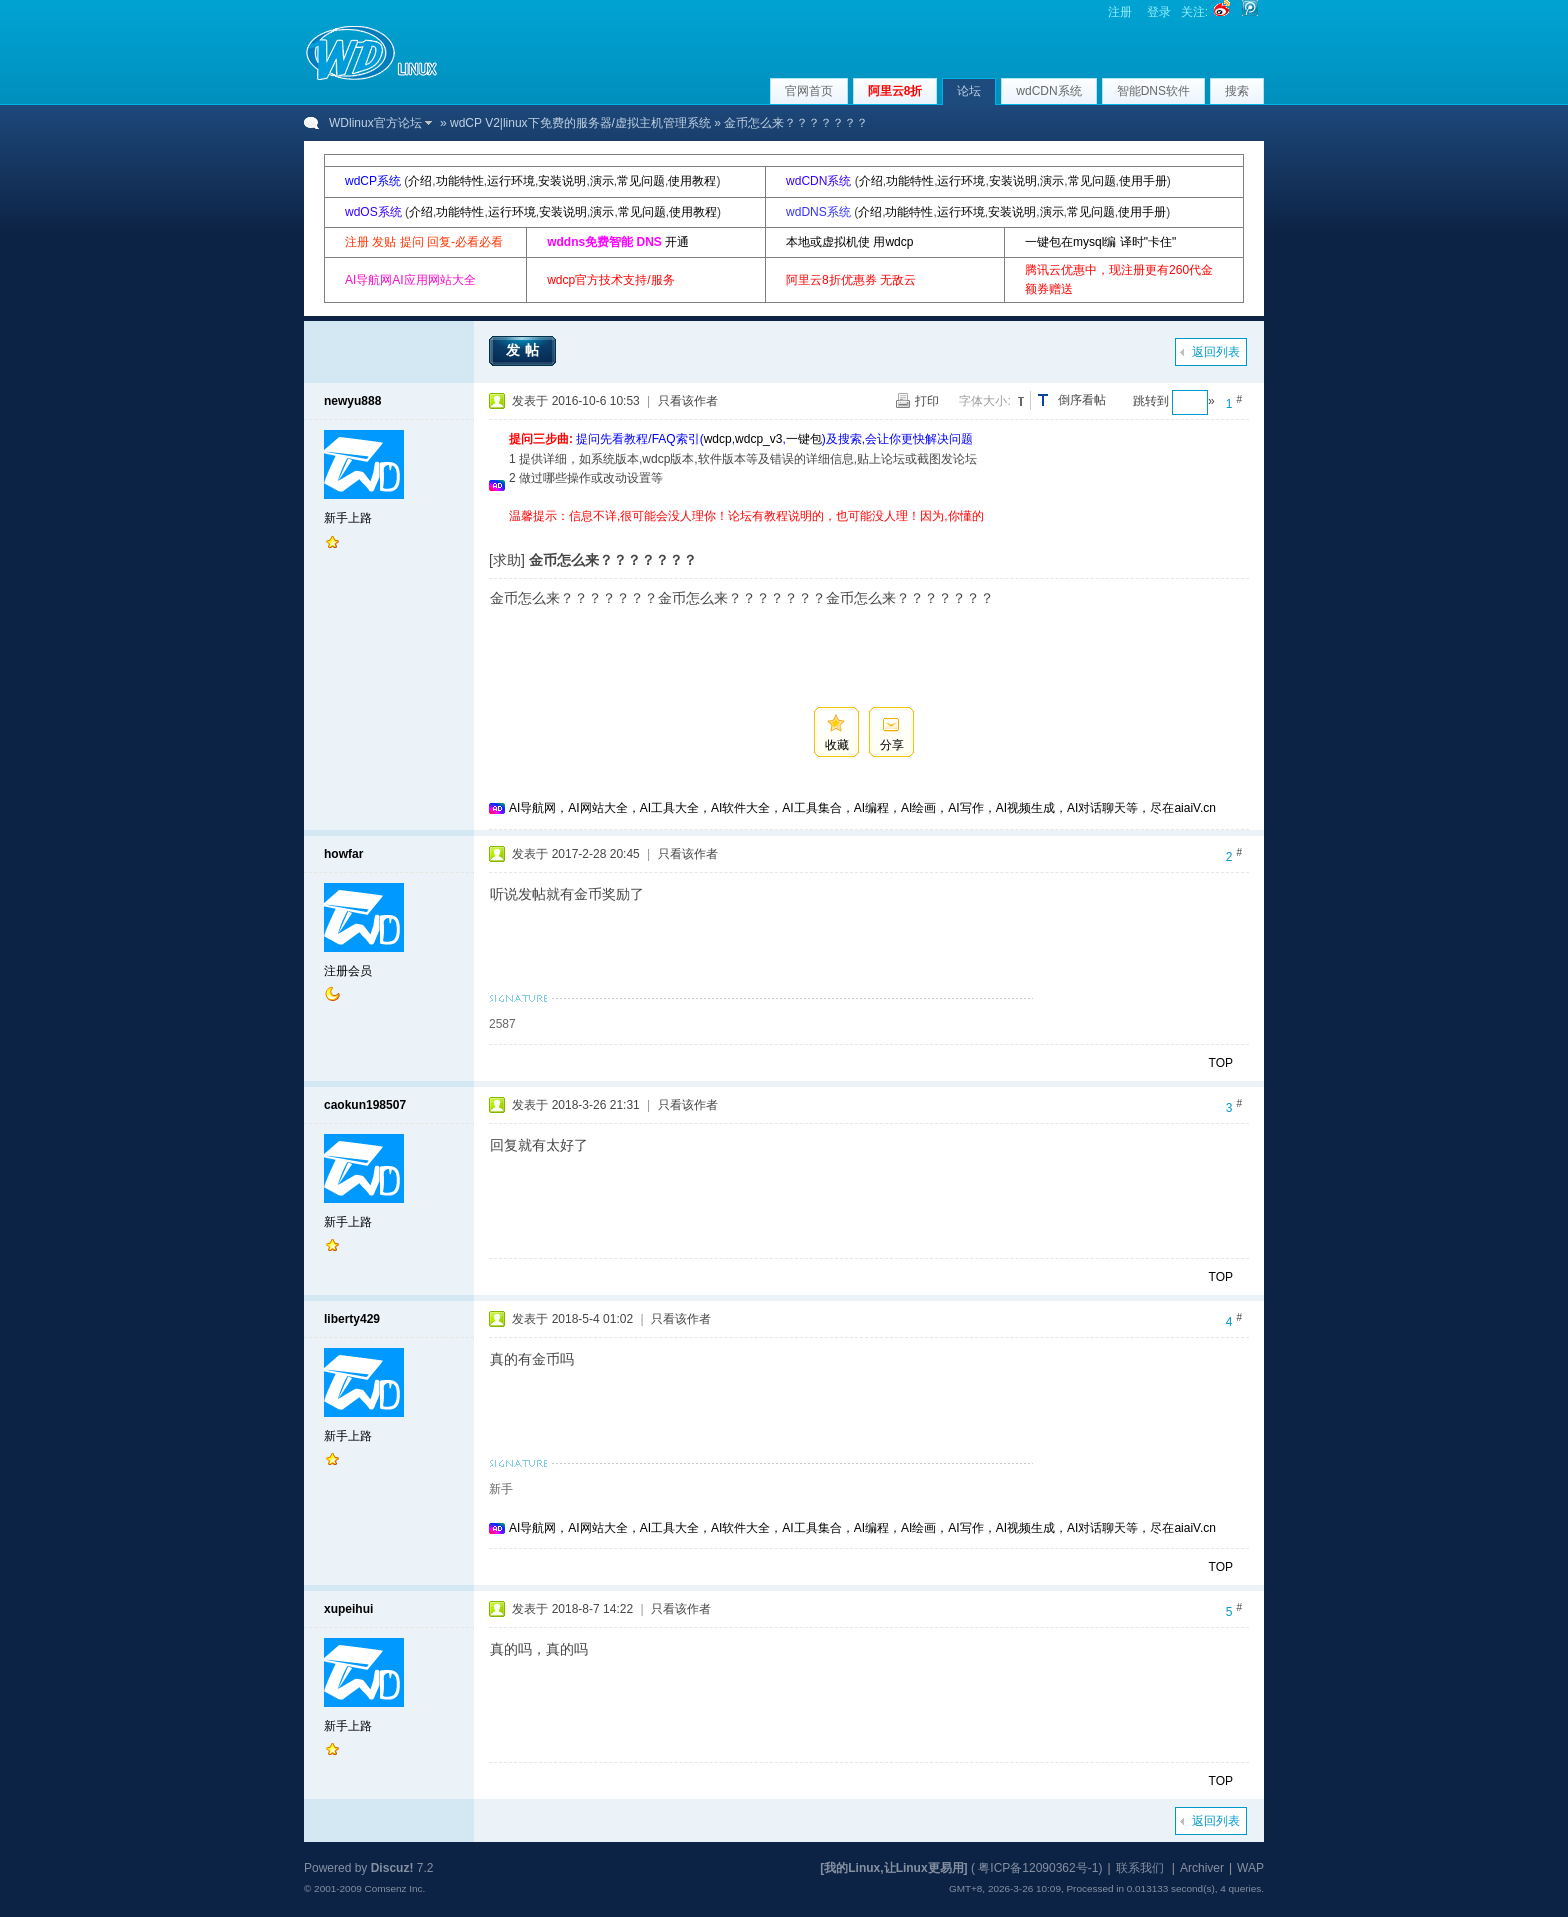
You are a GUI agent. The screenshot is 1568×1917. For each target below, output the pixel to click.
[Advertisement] (873, 533)
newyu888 (352, 401)
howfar (343, 854)
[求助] (507, 560)
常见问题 (641, 181)
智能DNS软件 (1153, 91)
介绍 (420, 181)
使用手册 (1143, 181)
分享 (892, 745)
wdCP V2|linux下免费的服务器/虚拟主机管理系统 (580, 123)
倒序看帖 (1082, 400)
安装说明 (562, 181)
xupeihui (348, 1609)
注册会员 (348, 971)
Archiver (1202, 1868)
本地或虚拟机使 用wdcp (849, 242)
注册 (1120, 12)
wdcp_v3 (758, 439)
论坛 (969, 91)
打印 (927, 401)
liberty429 (352, 1319)
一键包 (804, 439)
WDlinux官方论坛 (375, 123)
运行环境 (511, 181)
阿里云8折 (895, 91)
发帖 (525, 350)
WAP (1250, 1868)
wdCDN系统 (1048, 91)
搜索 (1237, 91)
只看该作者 (688, 401)
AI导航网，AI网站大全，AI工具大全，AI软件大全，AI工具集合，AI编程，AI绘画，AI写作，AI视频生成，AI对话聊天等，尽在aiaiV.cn (862, 808)
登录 (1159, 12)
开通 (677, 242)
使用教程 (692, 181)
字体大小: (984, 401)
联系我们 (1140, 1868)
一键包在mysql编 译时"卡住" (1100, 242)
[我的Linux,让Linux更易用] (893, 1868)
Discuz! (392, 1868)
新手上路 (348, 518)
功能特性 (460, 181)
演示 (602, 181)
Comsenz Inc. (394, 1888)
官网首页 (809, 91)
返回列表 (1216, 352)
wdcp (718, 439)
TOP (1221, 1063)
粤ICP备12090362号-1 (1038, 1868)
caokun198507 (365, 1105)
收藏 (837, 745)
